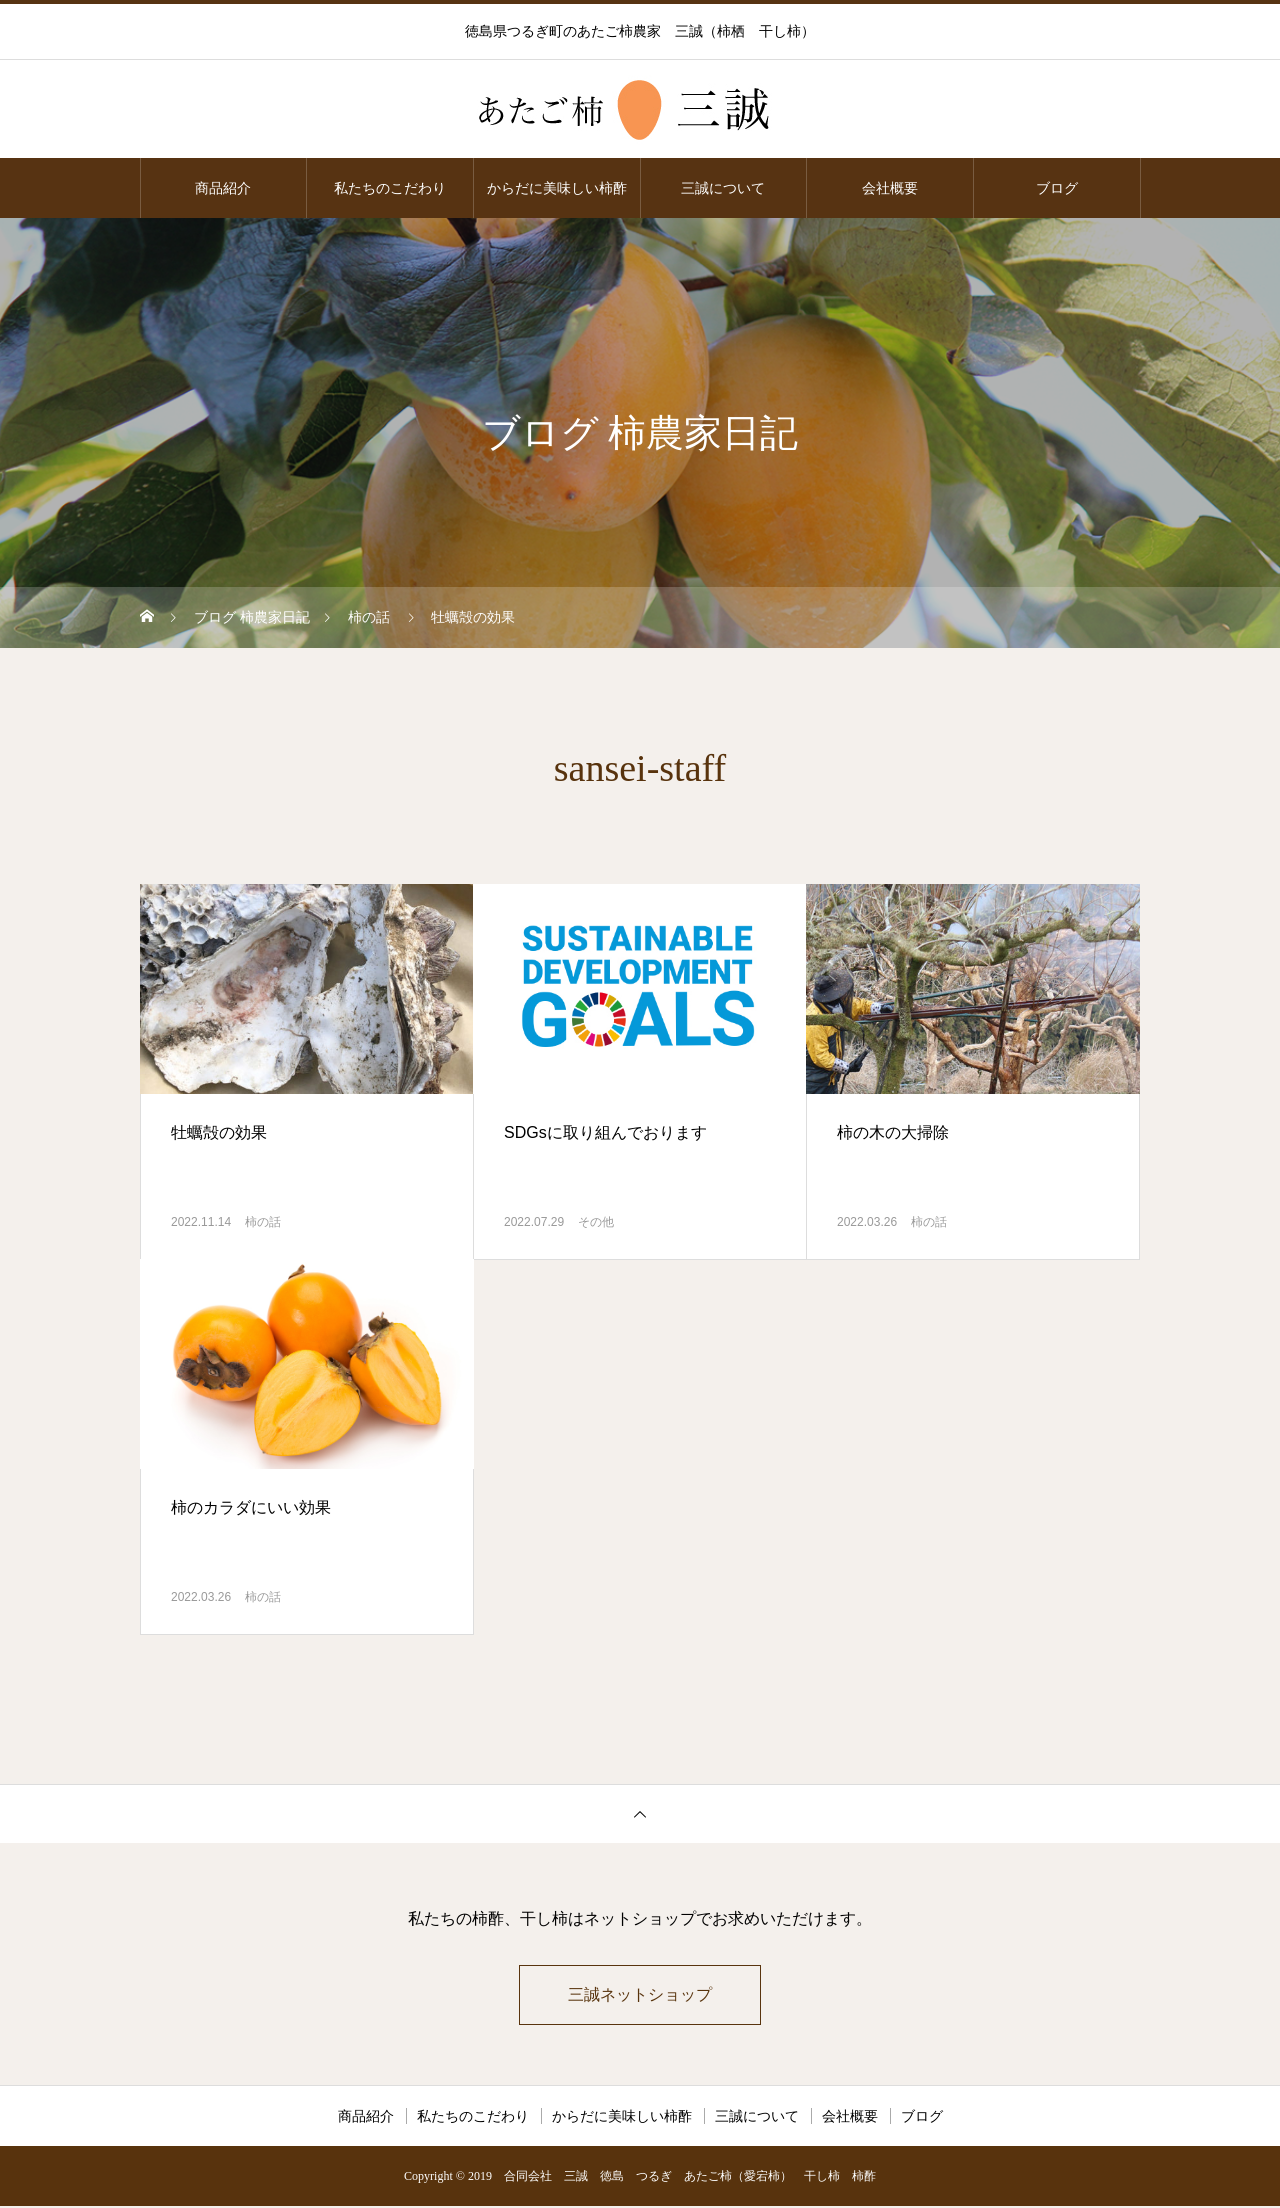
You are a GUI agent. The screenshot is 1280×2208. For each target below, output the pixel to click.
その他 (596, 1222)
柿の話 (263, 1222)
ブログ (1057, 188)
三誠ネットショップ (640, 1995)
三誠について (723, 188)
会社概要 (890, 188)
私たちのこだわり (390, 188)
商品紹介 (223, 188)
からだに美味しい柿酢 (557, 188)
